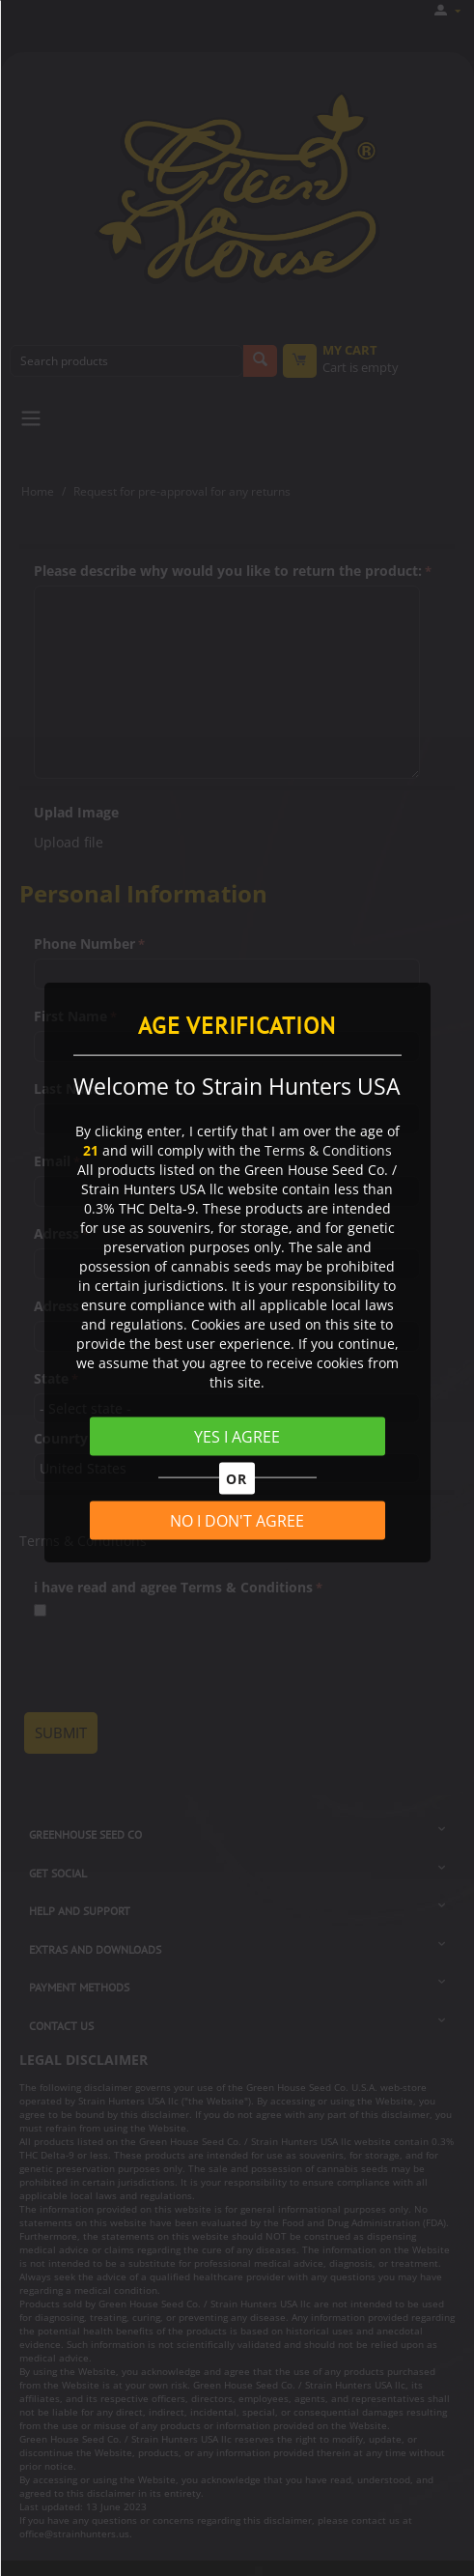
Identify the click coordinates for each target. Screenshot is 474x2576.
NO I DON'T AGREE (237, 1520)
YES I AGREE (237, 1436)
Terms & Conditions (328, 1150)
